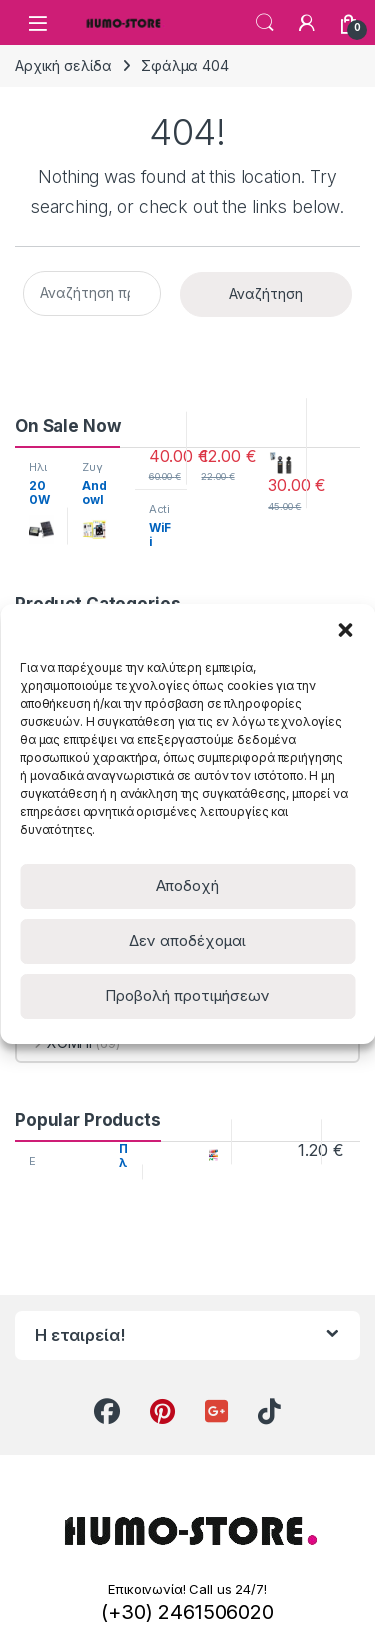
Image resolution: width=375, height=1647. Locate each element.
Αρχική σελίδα (63, 65)
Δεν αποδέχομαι (187, 940)
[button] (345, 629)
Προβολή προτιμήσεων (187, 995)
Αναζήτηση (266, 293)
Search (265, 23)
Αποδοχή (187, 885)
